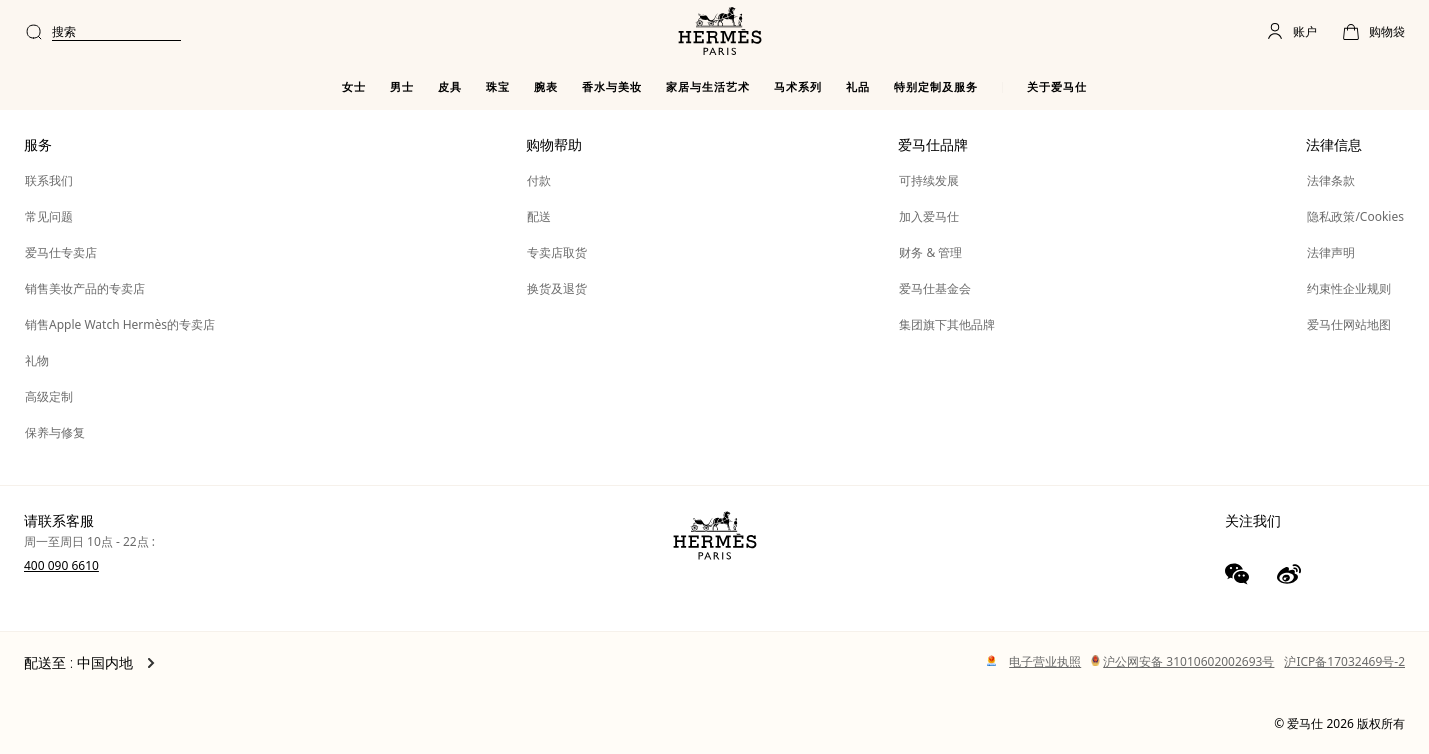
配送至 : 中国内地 (89, 663)
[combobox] (613, 32)
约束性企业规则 (1349, 288)
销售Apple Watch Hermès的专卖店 (120, 324)
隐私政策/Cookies (1355, 216)
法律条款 (1331, 180)
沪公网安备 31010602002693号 (1182, 661)
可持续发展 (929, 180)
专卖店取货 (557, 252)
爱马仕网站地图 (1349, 324)
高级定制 (49, 396)
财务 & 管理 (930, 252)
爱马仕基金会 (935, 288)
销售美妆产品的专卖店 (85, 288)
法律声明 (1331, 252)
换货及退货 (557, 288)
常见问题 (49, 216)
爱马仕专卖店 (61, 252)
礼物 (37, 360)
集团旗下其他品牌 (947, 324)
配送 (539, 216)
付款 (539, 180)
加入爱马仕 (929, 216)
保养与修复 (55, 432)
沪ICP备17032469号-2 (1344, 661)
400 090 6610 (61, 565)
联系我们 (49, 180)
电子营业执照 (1045, 661)
